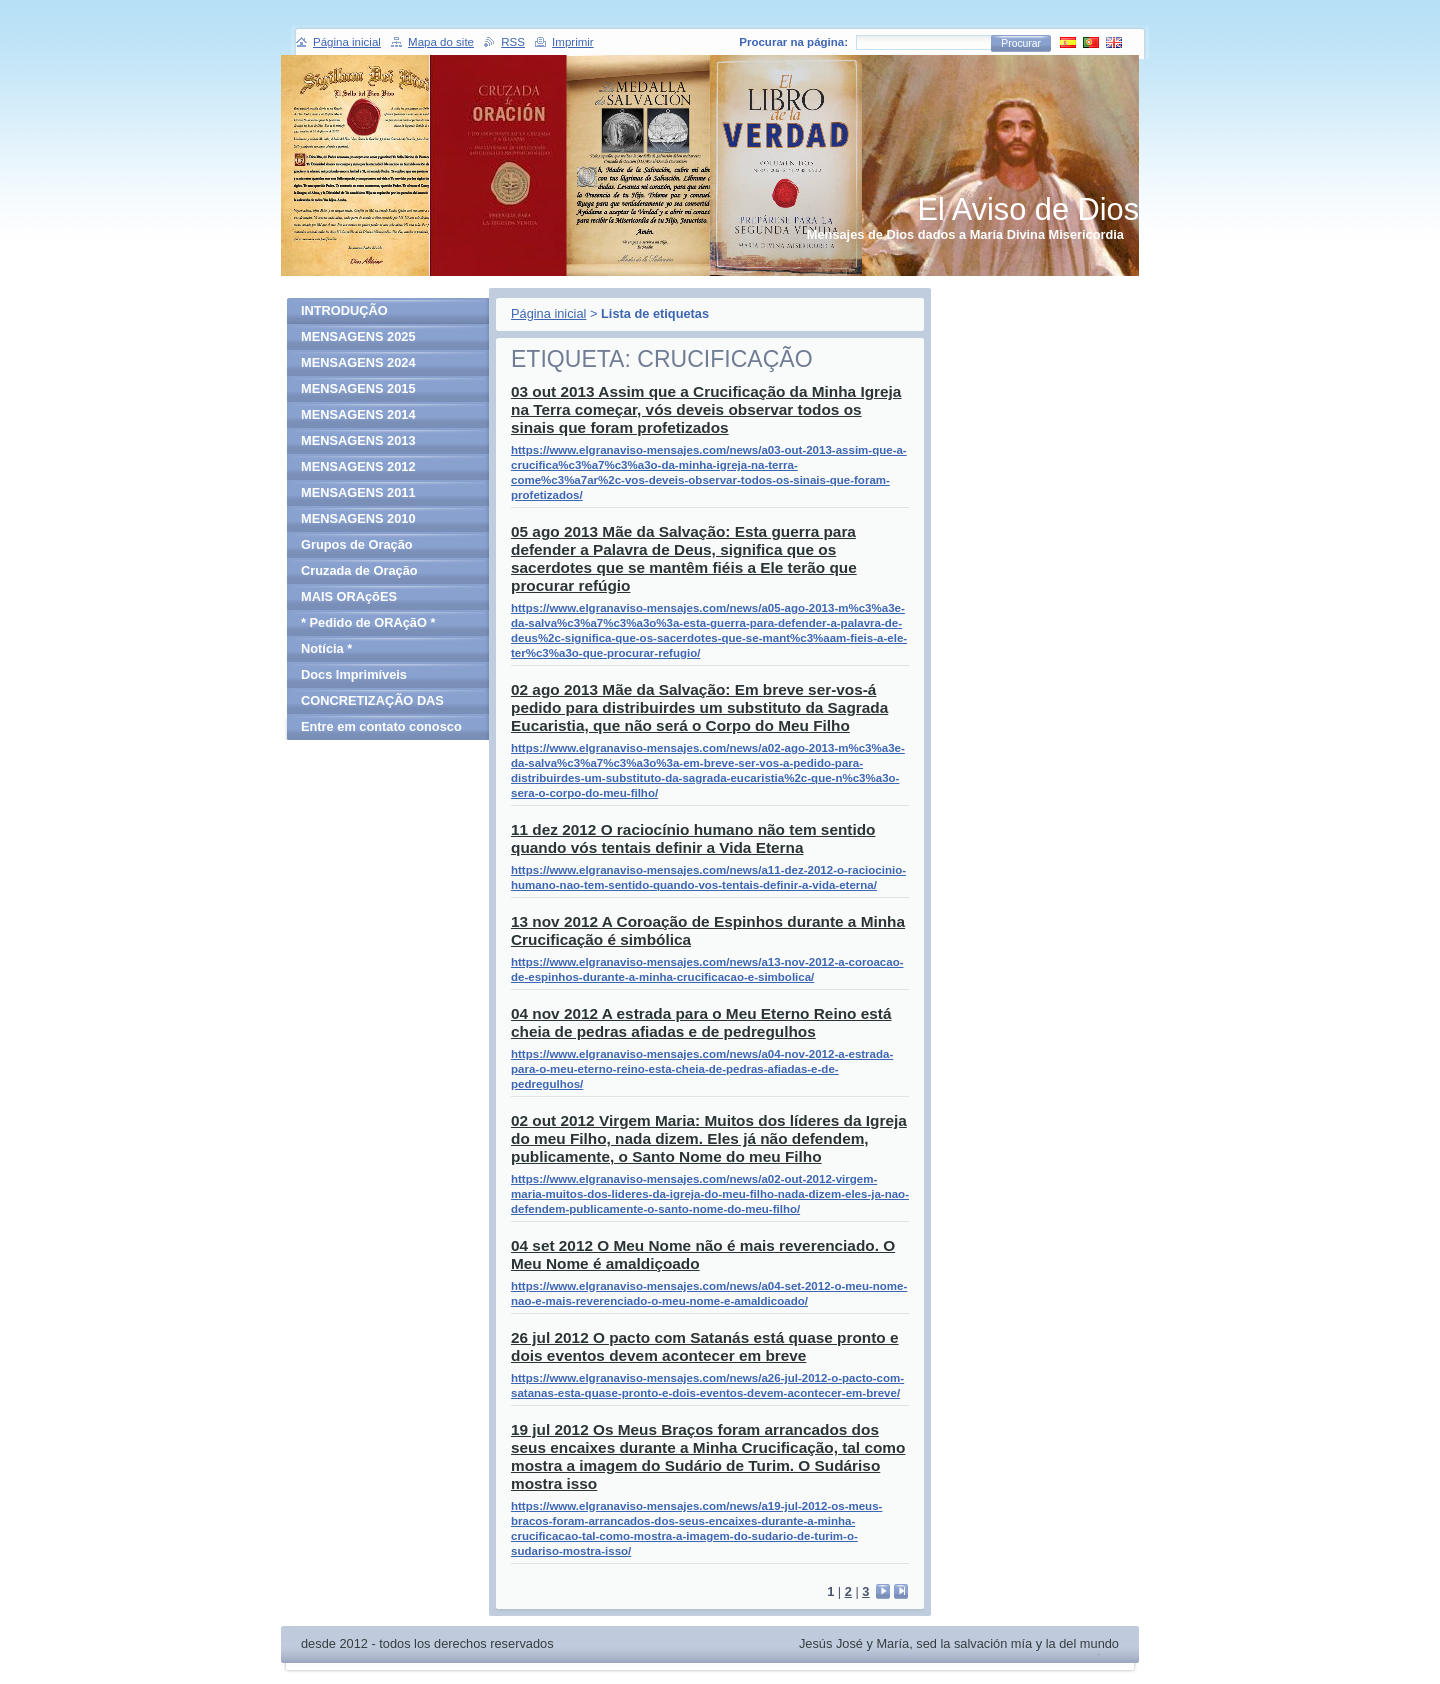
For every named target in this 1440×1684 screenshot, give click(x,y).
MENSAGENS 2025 (358, 336)
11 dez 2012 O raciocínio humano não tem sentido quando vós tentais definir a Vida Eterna (693, 838)
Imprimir (573, 42)
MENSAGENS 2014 (358, 414)
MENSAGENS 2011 (358, 492)
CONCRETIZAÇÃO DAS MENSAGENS (372, 703)
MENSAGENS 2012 (358, 466)
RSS (513, 42)
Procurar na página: (793, 42)
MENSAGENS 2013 (358, 440)
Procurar (1021, 43)
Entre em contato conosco (381, 726)
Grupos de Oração (357, 544)
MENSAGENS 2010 (358, 518)
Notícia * (326, 648)
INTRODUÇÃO (344, 310)
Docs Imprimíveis (354, 674)
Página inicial (548, 313)
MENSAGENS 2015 (358, 388)
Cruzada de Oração (359, 570)
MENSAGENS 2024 (358, 362)
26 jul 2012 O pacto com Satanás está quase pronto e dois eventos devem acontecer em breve (705, 1346)
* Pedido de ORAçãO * (368, 622)
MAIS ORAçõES (349, 596)
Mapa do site (441, 42)
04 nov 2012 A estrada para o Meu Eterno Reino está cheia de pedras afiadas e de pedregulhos (701, 1022)
